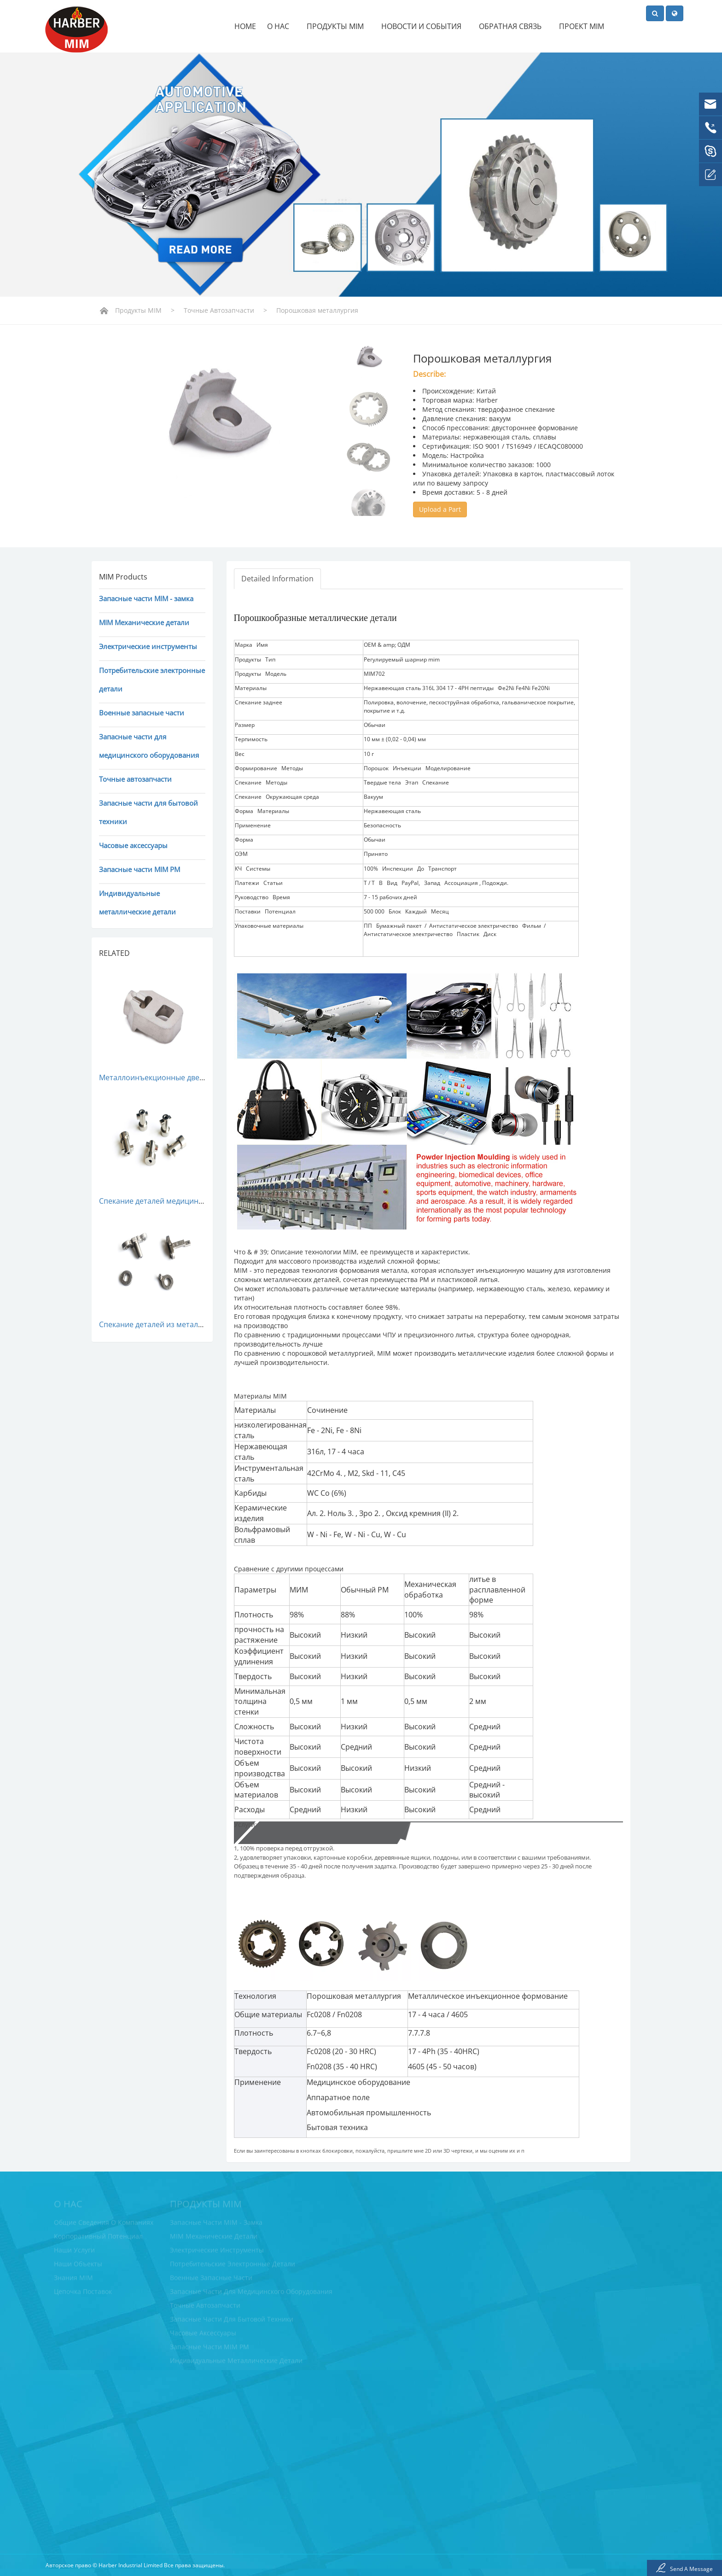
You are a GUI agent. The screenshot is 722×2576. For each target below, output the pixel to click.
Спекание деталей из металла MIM (161, 1324)
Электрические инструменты (148, 646)
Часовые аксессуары (133, 845)
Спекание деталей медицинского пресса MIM (180, 1201)
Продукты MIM (338, 26)
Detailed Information (277, 579)
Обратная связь (513, 26)
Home (245, 26)
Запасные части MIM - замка (146, 598)
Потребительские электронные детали (152, 679)
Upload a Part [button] (440, 509)
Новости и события (424, 26)
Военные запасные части (141, 712)
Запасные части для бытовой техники (148, 812)
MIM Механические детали (144, 622)
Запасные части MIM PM (139, 869)
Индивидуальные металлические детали (137, 902)
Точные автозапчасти (219, 310)
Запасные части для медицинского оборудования (149, 746)
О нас (281, 26)
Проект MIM (581, 26)
